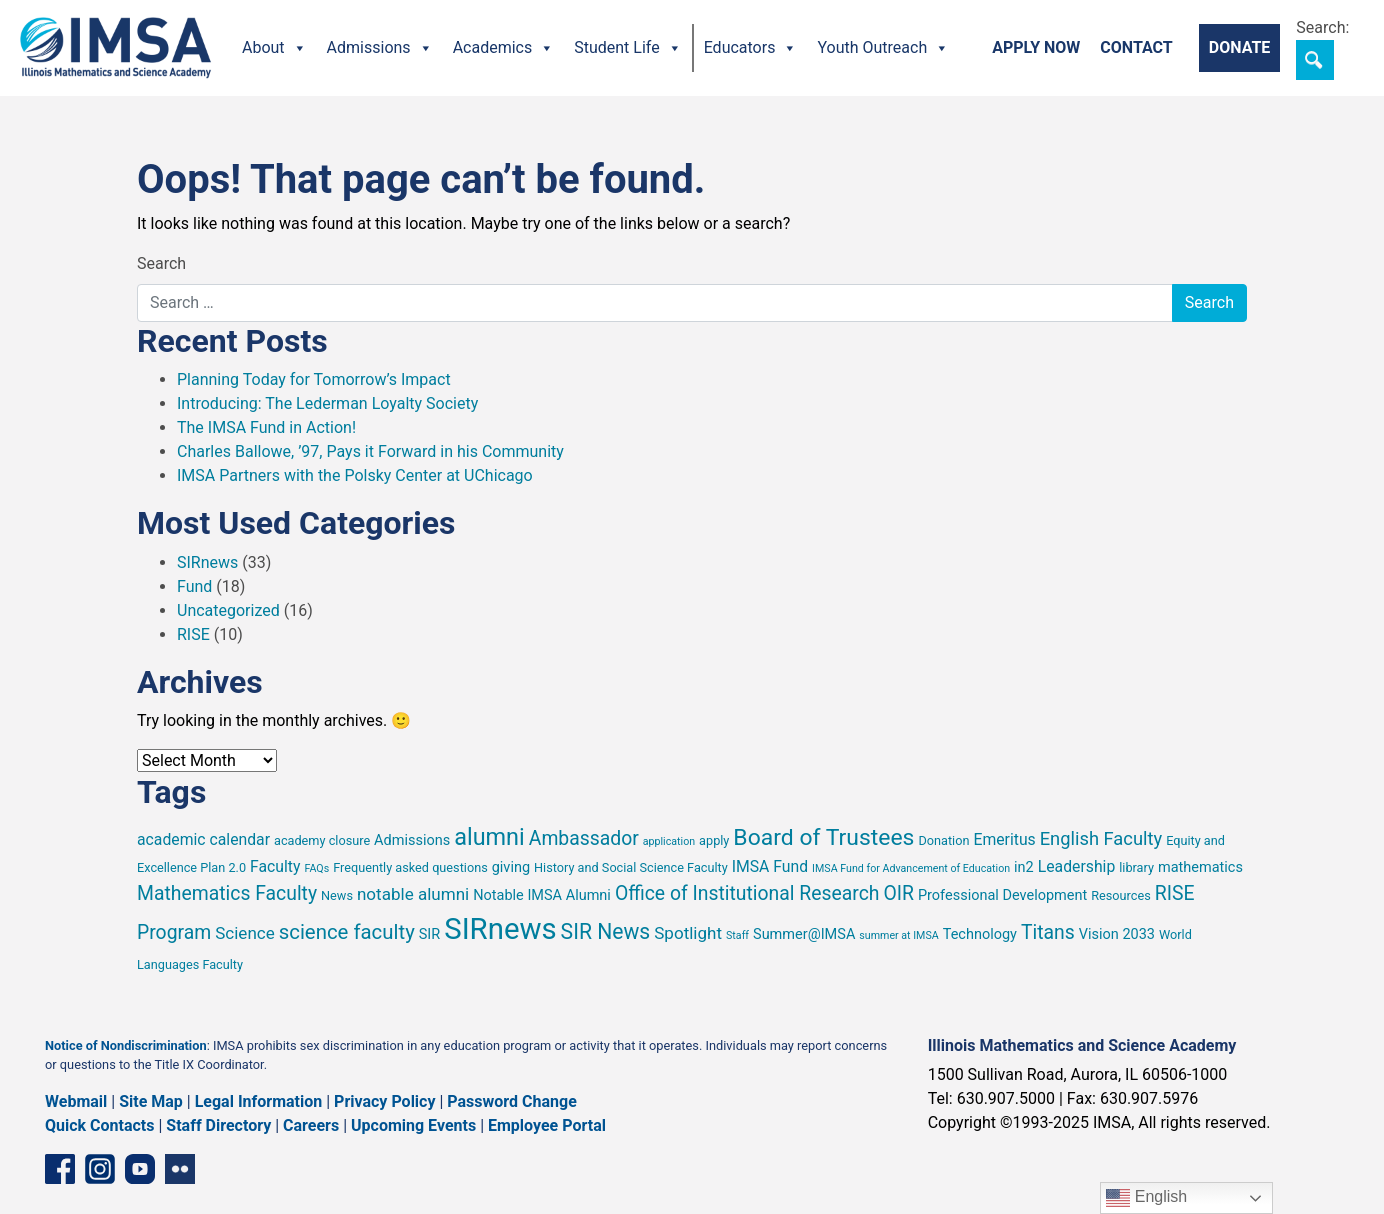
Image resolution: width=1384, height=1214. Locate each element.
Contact (1136, 47)
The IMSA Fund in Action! (266, 427)
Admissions (380, 48)
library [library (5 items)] (1136, 867)
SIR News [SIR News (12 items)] (606, 931)
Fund (194, 586)
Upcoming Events (413, 1125)
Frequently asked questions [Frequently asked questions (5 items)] (410, 867)
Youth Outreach (883, 48)
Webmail (76, 1101)
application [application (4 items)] (669, 841)
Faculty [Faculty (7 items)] (275, 866)
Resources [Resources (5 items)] (1121, 895)
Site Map (151, 1101)
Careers (311, 1125)
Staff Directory (218, 1125)
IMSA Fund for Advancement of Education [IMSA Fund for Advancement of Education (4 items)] (911, 868)
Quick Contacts (100, 1125)
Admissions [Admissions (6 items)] (412, 840)
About (274, 48)
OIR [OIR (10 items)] (898, 893)
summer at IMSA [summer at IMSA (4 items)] (898, 935)
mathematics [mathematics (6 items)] (1200, 867)
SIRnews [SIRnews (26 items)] (500, 929)
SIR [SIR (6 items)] (430, 934)
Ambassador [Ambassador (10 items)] (584, 838)
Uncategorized (228, 610)
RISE (193, 634)
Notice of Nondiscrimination (126, 1045)
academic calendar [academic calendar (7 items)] (203, 839)
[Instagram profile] (100, 1168)
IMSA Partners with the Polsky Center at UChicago (355, 475)
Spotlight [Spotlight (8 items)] (688, 933)
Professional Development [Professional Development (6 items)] (1002, 895)
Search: (1322, 27)
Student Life (627, 48)
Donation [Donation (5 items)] (943, 840)
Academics (504, 48)
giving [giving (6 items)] (511, 867)
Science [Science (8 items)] (245, 933)
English (1146, 1198)
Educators (751, 48)
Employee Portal (547, 1125)
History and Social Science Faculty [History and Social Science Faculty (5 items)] (631, 867)
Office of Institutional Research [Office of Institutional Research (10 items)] (747, 893)
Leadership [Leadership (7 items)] (1077, 866)
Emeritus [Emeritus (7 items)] (1004, 839)
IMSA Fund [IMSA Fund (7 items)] (770, 866)
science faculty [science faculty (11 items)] (347, 932)
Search (161, 263)
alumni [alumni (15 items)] (489, 837)
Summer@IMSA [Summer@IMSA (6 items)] (804, 934)
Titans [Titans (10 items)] (1048, 932)
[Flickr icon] (180, 1168)
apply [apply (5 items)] (714, 840)
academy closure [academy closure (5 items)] (322, 840)
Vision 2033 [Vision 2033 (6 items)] (1117, 934)
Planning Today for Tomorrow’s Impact (314, 379)
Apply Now (1036, 47)
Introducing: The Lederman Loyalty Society (327, 403)
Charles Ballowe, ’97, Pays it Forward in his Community (370, 451)
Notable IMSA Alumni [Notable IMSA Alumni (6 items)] (542, 895)
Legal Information (259, 1101)
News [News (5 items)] (337, 895)
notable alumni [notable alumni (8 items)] (413, 894)
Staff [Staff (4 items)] (737, 935)
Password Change (511, 1101)
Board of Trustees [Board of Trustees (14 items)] (823, 837)
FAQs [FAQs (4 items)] (316, 868)
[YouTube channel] (140, 1168)
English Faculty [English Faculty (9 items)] (1101, 838)
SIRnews (207, 562)
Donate (1240, 47)
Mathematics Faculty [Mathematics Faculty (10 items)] (227, 893)
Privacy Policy (384, 1101)
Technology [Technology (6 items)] (980, 934)
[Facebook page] (60, 1168)
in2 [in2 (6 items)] (1024, 867)
